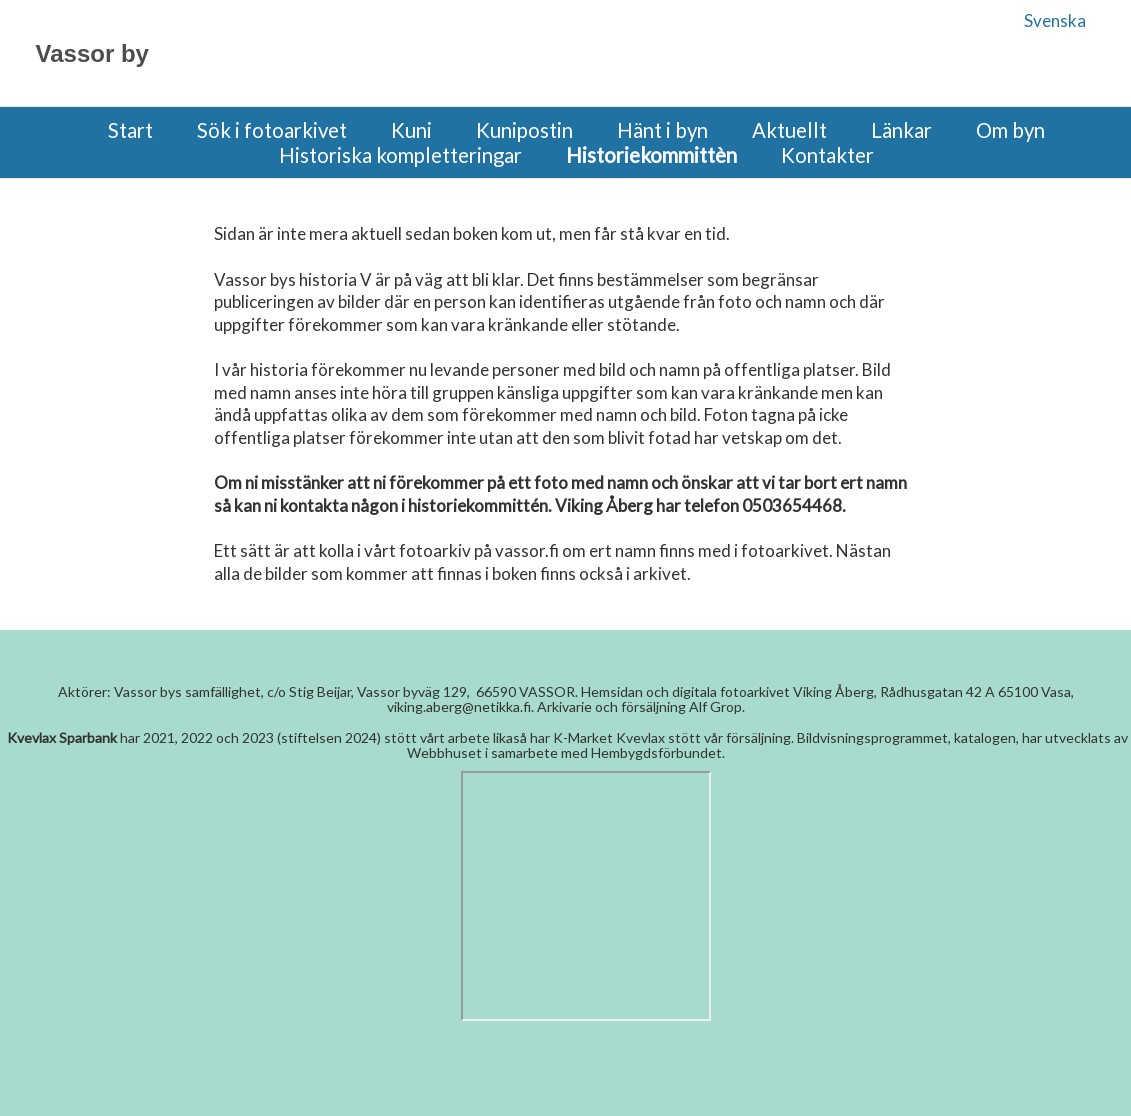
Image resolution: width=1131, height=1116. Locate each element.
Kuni (411, 130)
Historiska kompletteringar (400, 155)
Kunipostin (524, 130)
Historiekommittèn (651, 155)
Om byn (1010, 130)
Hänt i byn (662, 130)
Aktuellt (789, 130)
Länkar (901, 130)
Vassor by (92, 53)
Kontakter (827, 155)
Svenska (1055, 20)
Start (130, 130)
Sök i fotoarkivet (272, 130)
